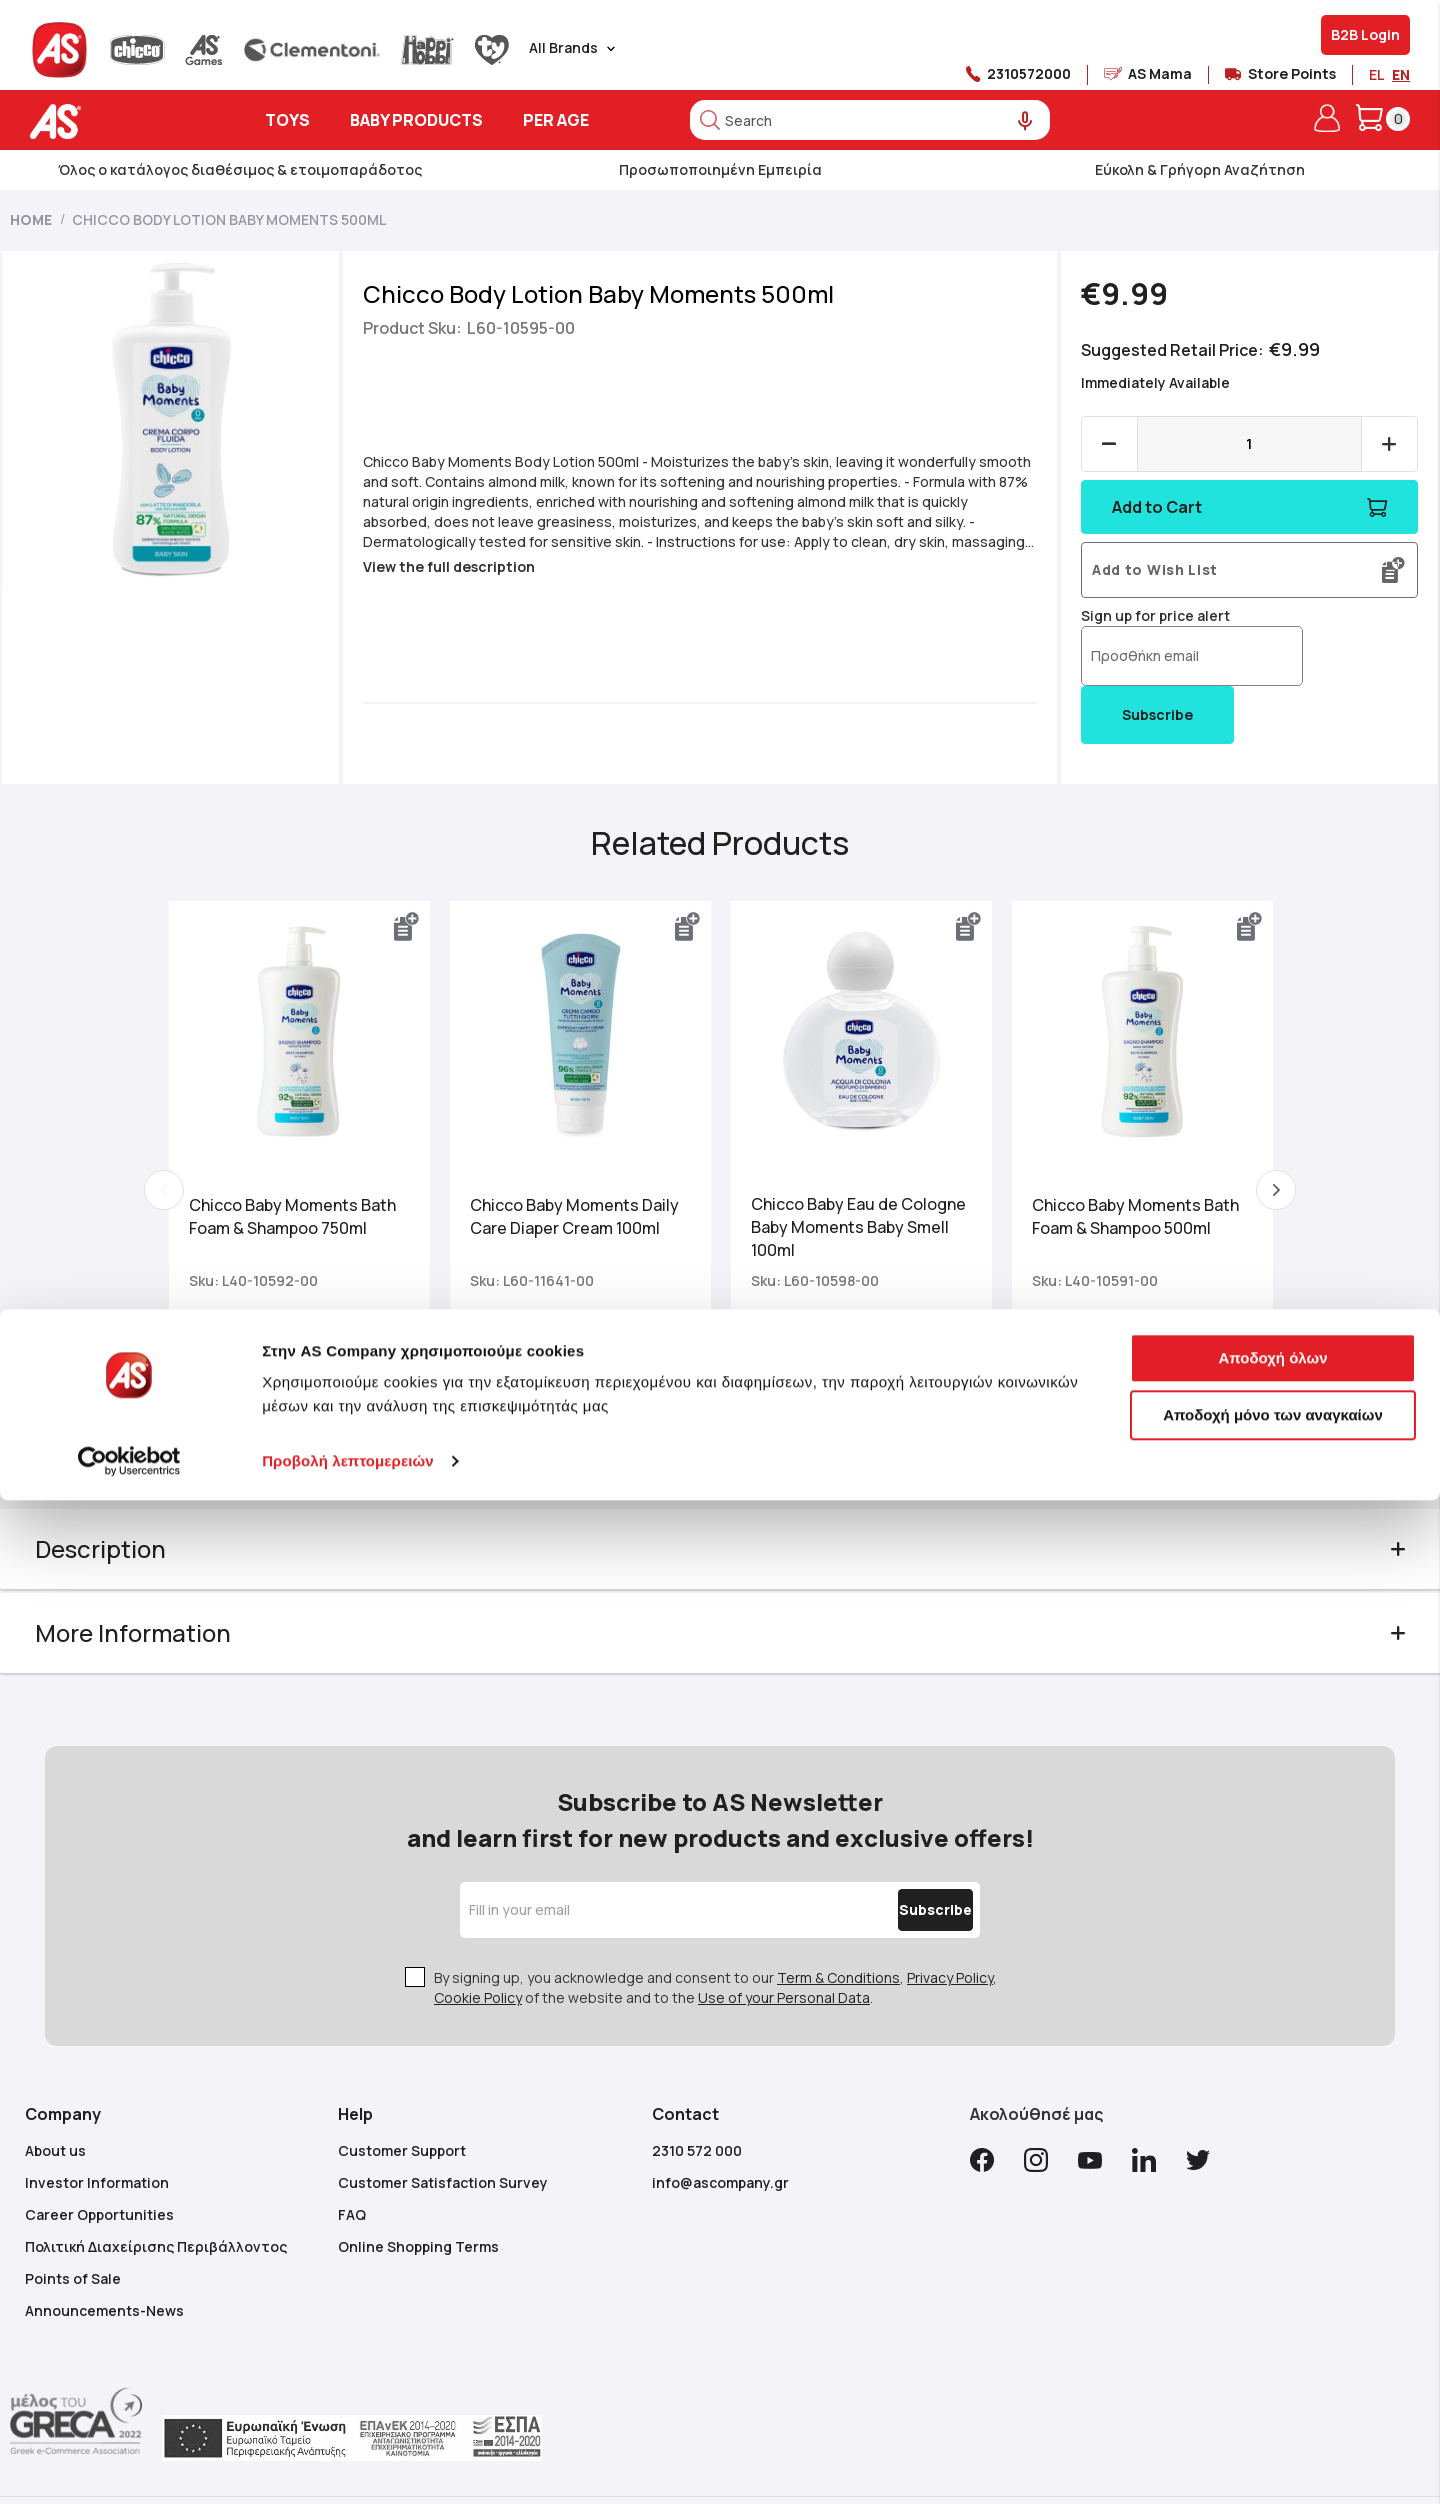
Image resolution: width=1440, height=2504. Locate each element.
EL (1376, 74)
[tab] (720, 1537)
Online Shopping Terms (418, 2195)
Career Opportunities (99, 2163)
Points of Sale (73, 2227)
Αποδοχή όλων (1272, 2361)
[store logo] (117, 121)
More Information (163, 1620)
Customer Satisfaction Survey (443, 2131)
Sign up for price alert (1140, 615)
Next (1252, 1184)
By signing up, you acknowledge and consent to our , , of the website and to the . (715, 1936)
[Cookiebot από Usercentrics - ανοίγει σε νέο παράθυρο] (129, 2465)
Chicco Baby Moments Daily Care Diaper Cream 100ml (586, 1204)
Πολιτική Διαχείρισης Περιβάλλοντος (156, 2195)
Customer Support (402, 2099)
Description (130, 1536)
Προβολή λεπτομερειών (348, 2464)
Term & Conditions (838, 1926)
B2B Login (1365, 34)
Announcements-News (104, 2259)
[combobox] (870, 120)
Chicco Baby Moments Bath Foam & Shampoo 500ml (1123, 1204)
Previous (188, 1184)
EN (1401, 74)
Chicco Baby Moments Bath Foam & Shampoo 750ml (316, 1204)
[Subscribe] (893, 1859)
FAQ (352, 2163)
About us (55, 2099)
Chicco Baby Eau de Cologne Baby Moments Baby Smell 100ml (841, 1215)
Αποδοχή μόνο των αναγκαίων (1273, 2418)
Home (31, 219)
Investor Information (97, 2131)
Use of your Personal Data (784, 1946)
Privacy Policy (950, 1926)
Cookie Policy (478, 1946)
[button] (419, 927)
